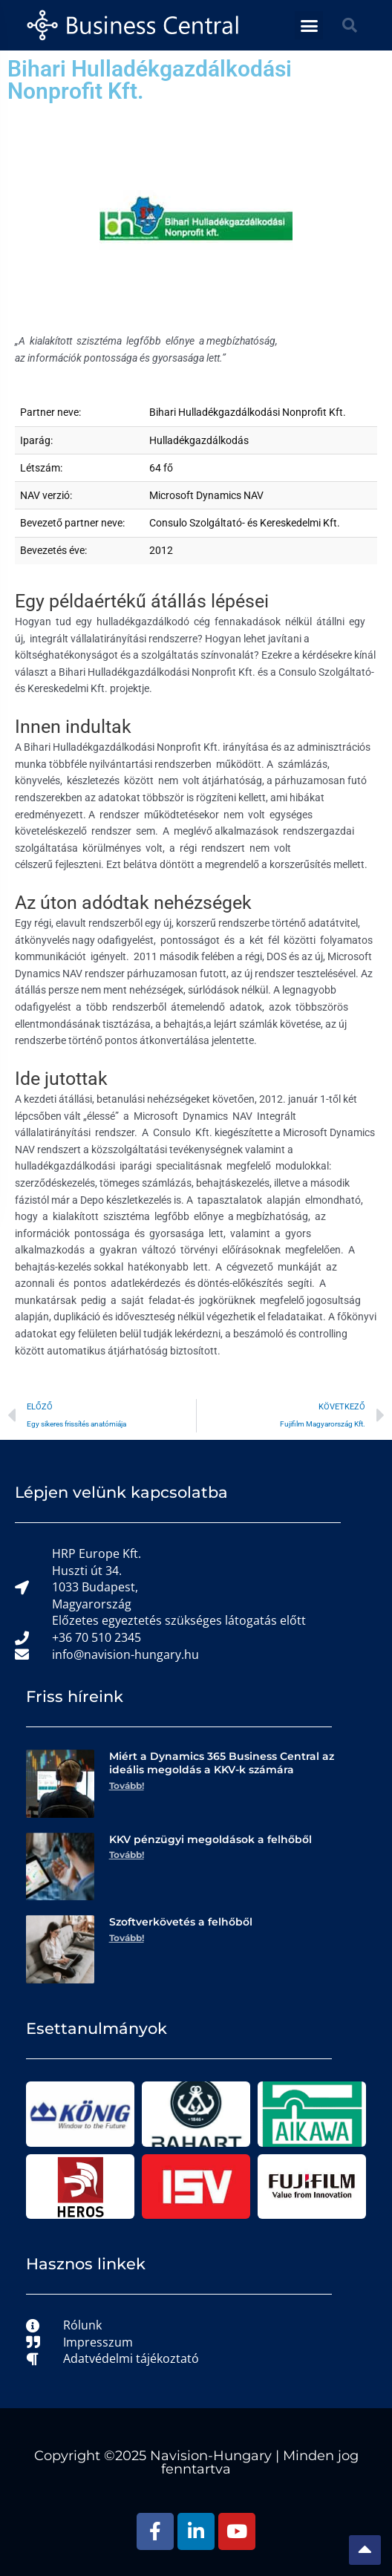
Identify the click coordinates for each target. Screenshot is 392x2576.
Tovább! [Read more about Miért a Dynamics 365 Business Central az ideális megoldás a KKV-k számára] (126, 1785)
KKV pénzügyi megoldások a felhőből (210, 1839)
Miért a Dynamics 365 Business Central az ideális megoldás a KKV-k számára (221, 1763)
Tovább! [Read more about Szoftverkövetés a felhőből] (126, 1937)
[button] (309, 25)
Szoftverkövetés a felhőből (180, 1921)
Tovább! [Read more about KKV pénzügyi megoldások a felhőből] (126, 1854)
